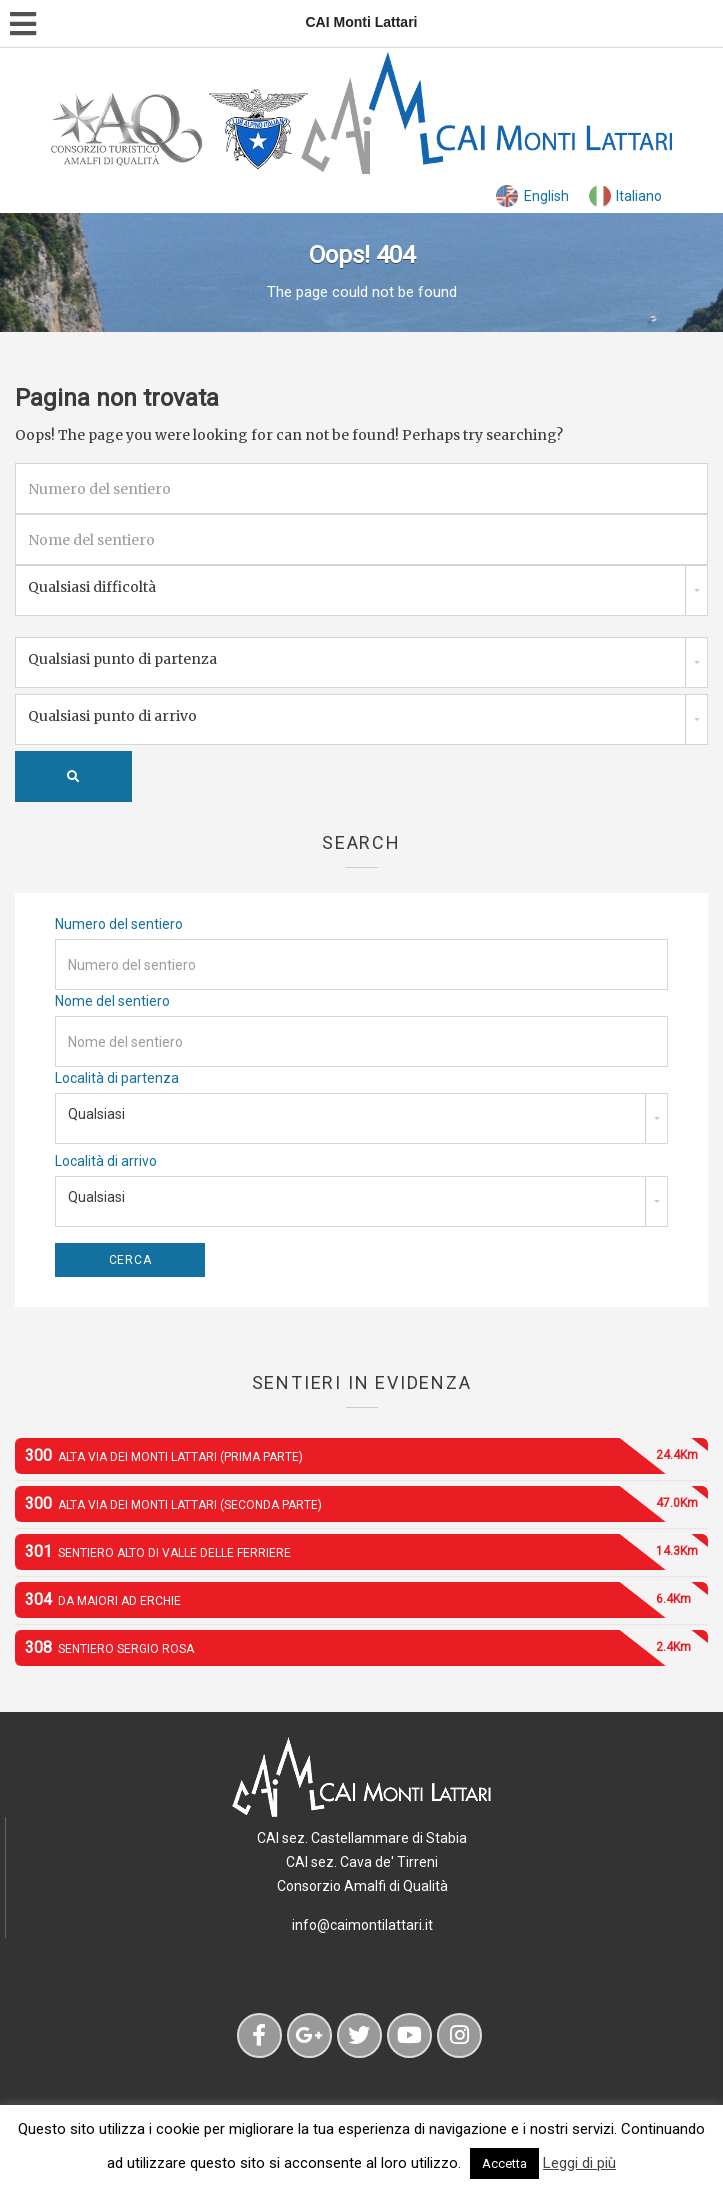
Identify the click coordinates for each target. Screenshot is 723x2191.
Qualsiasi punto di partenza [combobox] (122, 659)
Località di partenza (117, 1078)
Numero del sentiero (119, 924)
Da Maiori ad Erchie (366, 1600)
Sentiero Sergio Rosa (366, 1648)
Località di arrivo (106, 1161)
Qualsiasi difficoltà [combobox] (92, 587)
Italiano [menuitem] (639, 196)
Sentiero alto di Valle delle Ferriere (366, 1552)
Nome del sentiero (112, 1001)
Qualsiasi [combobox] (96, 1114)
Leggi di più (579, 2163)
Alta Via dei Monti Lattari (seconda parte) (366, 1504)
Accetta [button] (504, 2163)
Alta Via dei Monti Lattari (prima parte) (366, 1456)
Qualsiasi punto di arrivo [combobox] (112, 716)
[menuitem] (532, 196)
